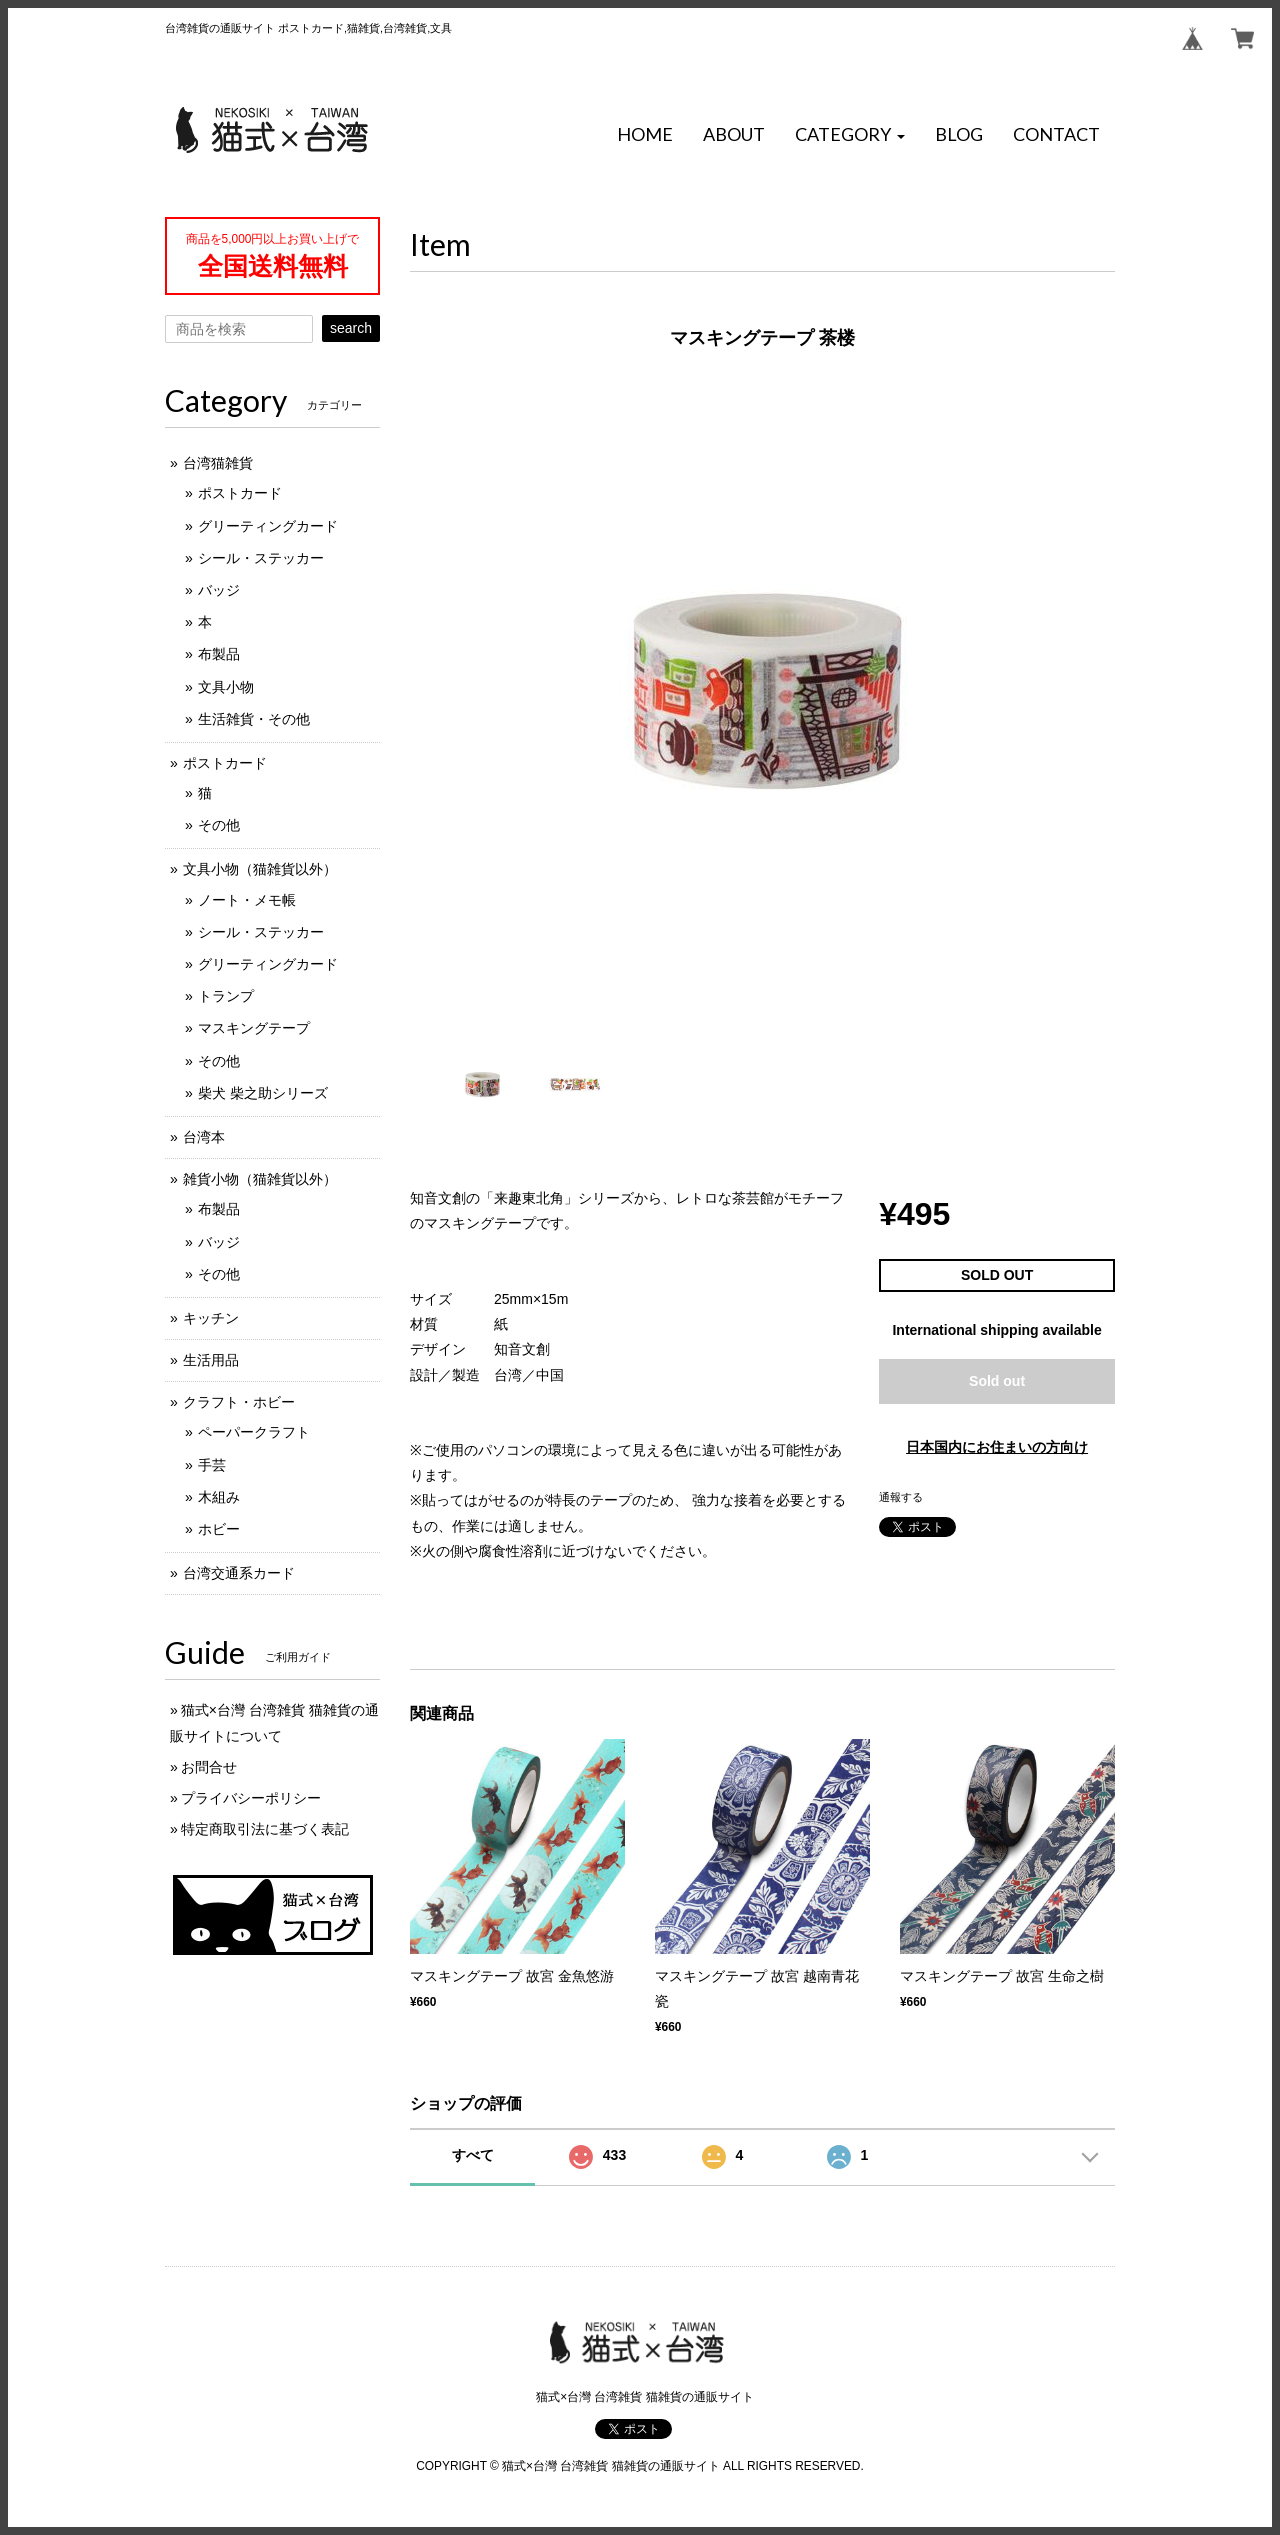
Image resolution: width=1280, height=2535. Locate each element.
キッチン (211, 1318)
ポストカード (240, 493)
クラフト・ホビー (239, 1402)
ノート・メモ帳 (247, 900)
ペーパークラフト (254, 1432)
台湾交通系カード (239, 1573)
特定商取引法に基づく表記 (265, 1829)
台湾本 (204, 1137)
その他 (219, 825)
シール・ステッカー (261, 558)
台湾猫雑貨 (218, 463)
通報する (901, 1497)
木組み (219, 1497)
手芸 (212, 1465)
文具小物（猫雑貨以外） (260, 869)
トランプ (226, 996)
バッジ (219, 590)
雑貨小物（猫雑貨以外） (260, 1179)
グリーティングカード (268, 526)
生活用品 (211, 1360)
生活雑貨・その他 (254, 719)
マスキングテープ (254, 1028)
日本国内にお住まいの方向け (997, 1447)
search (351, 328)
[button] (850, 135)
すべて (473, 2155)
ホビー (219, 1529)
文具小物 (226, 687)
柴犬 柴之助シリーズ (263, 1093)
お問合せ (209, 1767)
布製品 (219, 654)
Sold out (997, 1381)
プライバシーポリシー (251, 1798)
